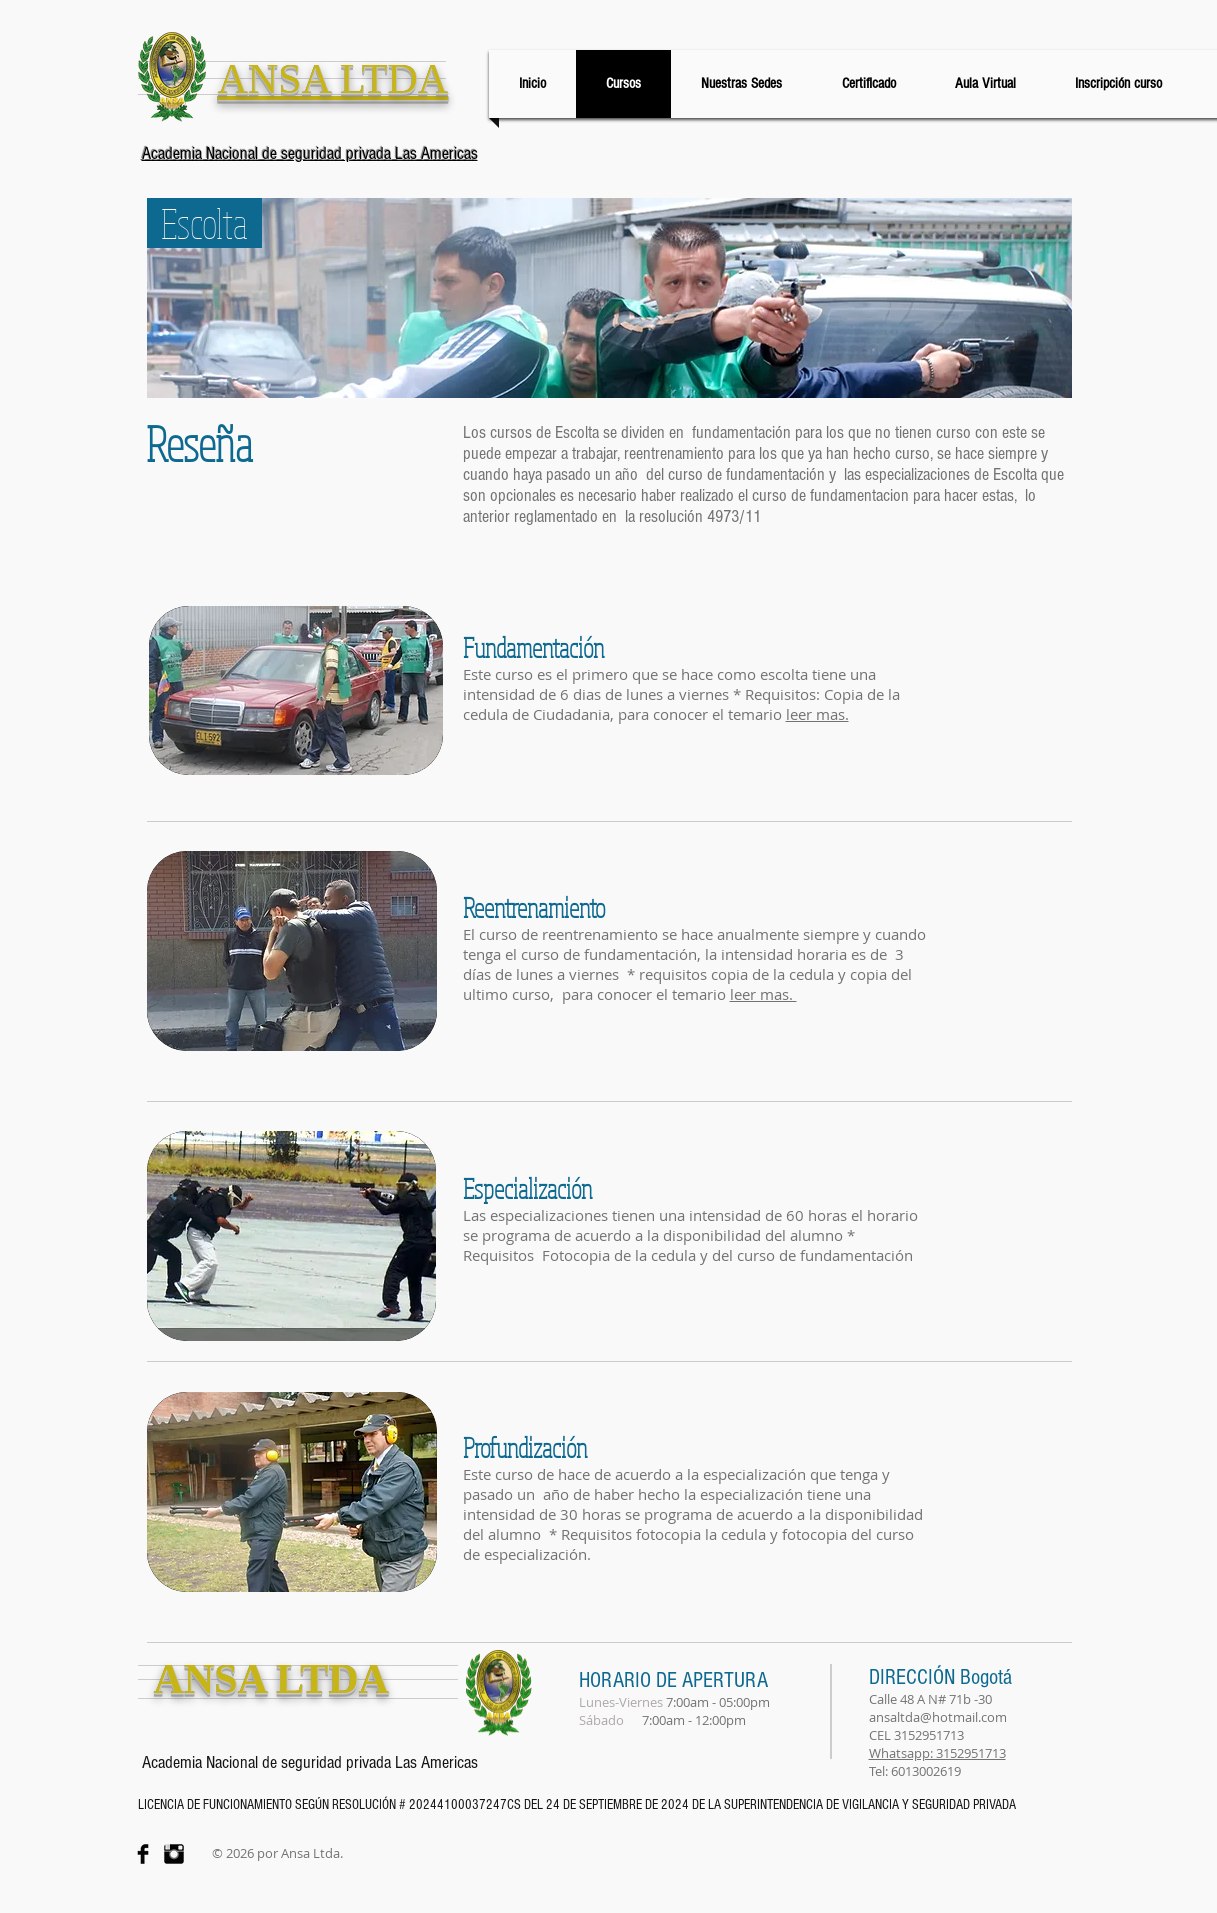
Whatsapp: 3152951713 (937, 1753)
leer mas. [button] (763, 994)
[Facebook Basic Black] (143, 1854)
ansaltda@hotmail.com (938, 1717)
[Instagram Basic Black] (174, 1854)
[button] (817, 714)
